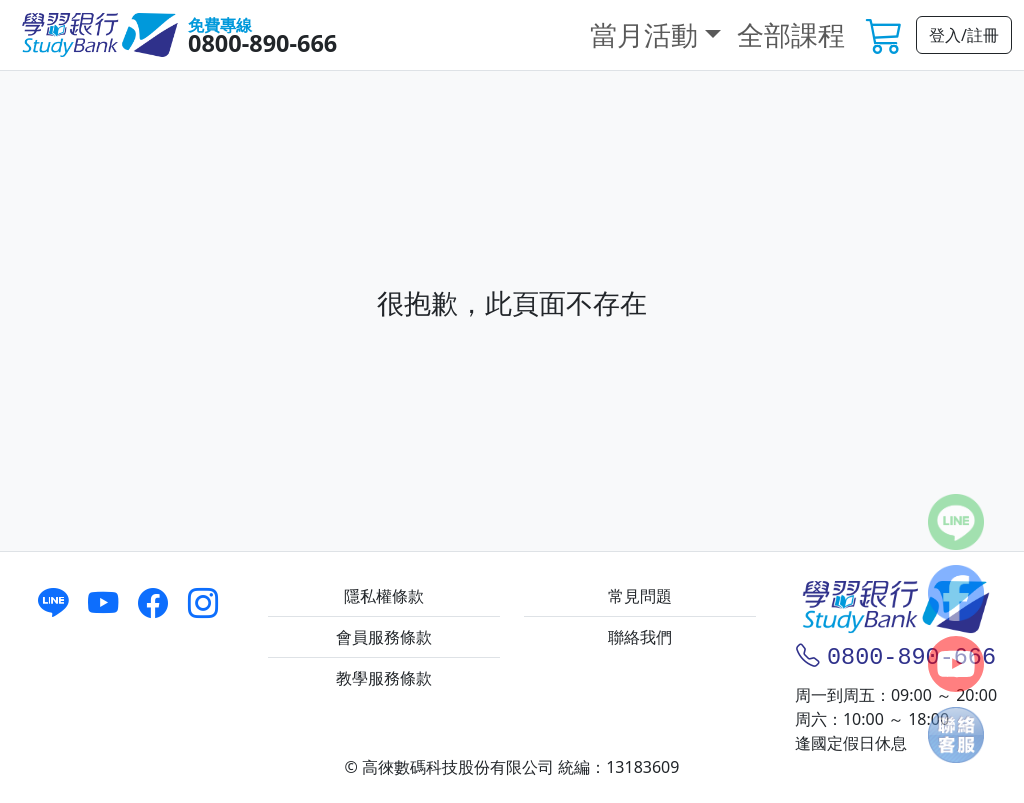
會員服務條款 (384, 637)
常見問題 (640, 596)
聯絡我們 (640, 637)
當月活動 (644, 34)
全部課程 (791, 34)
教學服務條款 (384, 678)
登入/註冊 (964, 35)
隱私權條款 (384, 596)
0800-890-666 (262, 43)
